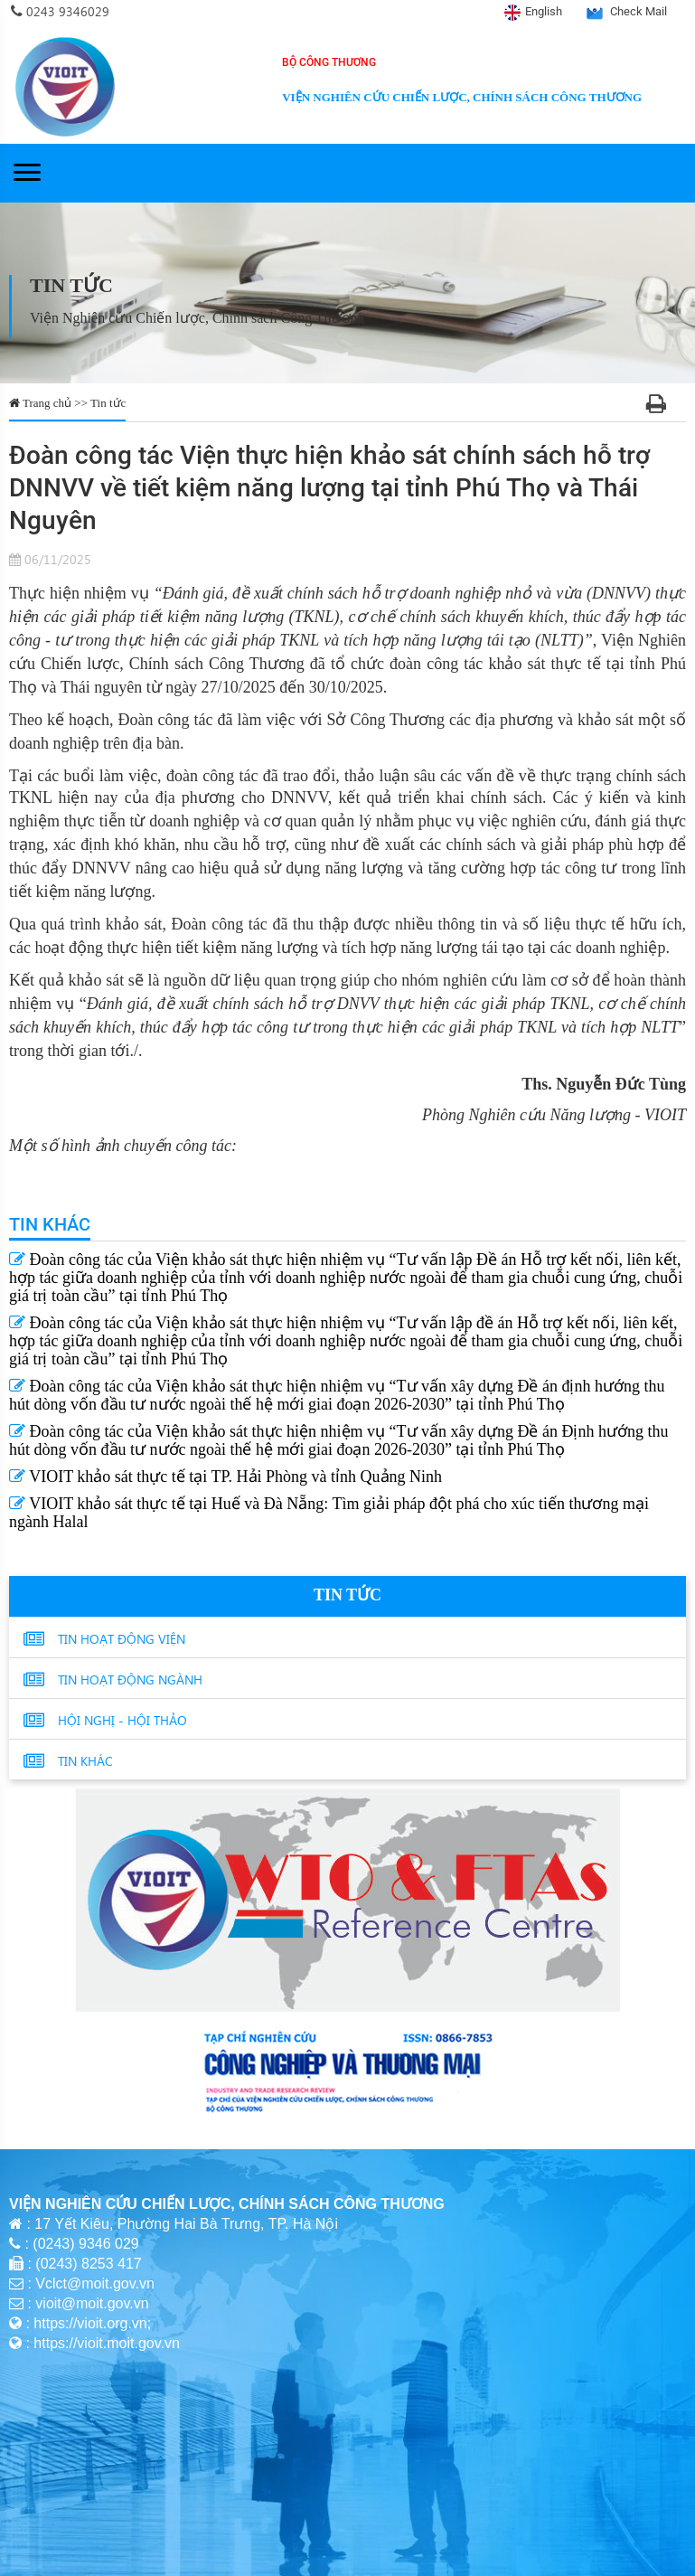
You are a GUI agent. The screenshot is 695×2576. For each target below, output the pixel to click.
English (543, 11)
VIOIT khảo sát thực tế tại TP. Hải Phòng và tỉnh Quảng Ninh (225, 1476)
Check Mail (638, 11)
